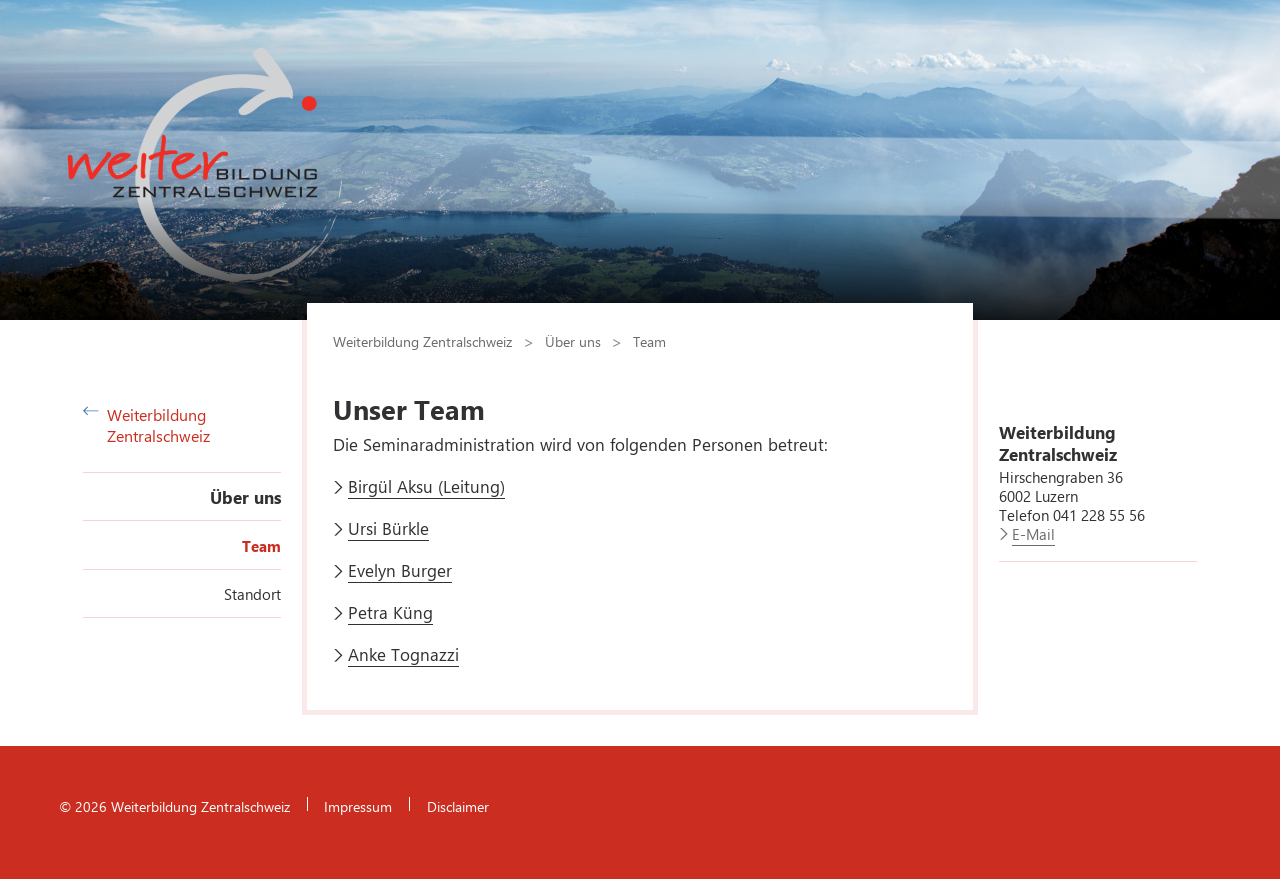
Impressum (358, 806)
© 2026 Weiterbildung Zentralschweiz (174, 806)
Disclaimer (458, 806)
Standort (252, 594)
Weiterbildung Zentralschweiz (146, 425)
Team (261, 546)
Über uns (245, 497)
